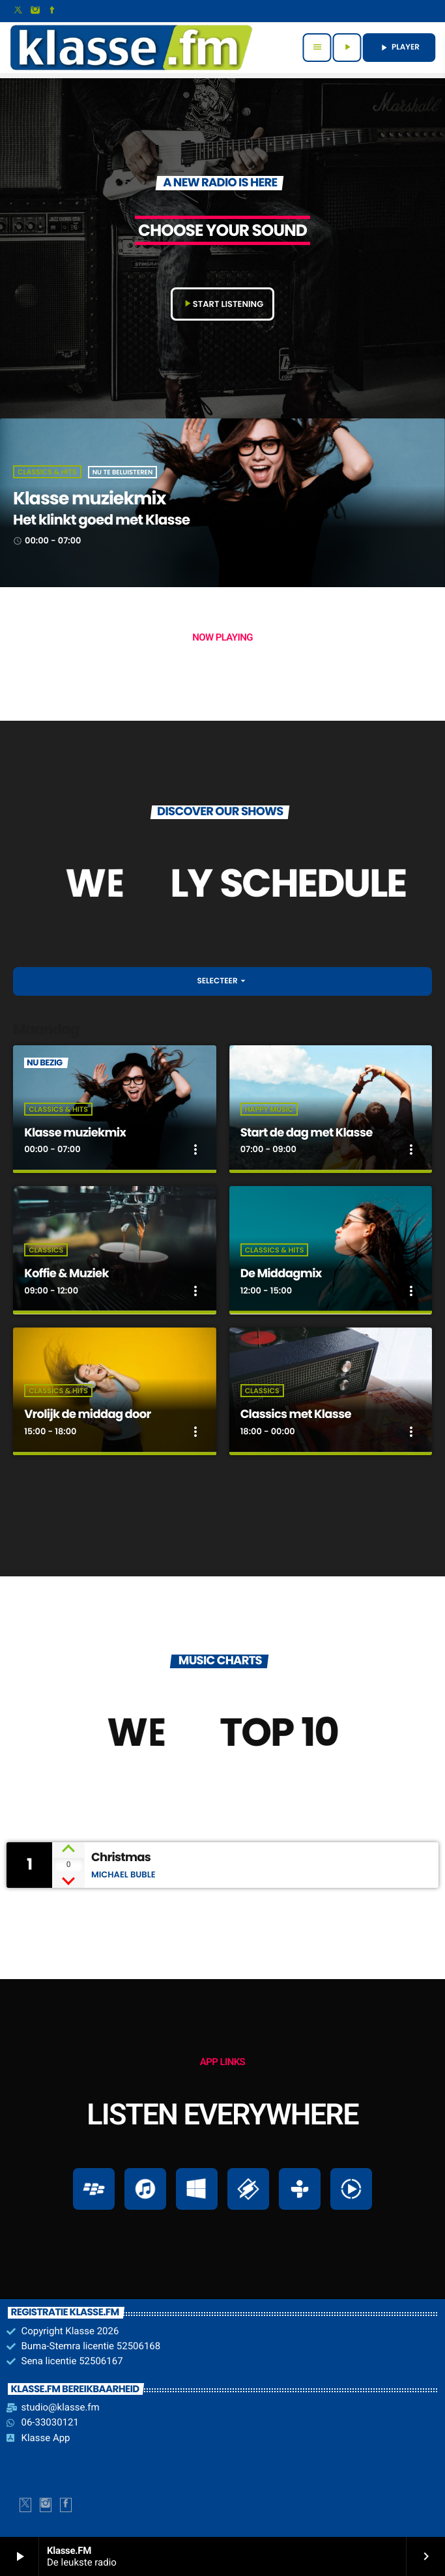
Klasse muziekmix (89, 499)
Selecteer (222, 981)
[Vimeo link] (131, 47)
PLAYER (399, 47)
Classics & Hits (47, 472)
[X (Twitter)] (18, 11)
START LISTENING (222, 304)
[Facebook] (52, 11)
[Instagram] (35, 11)
